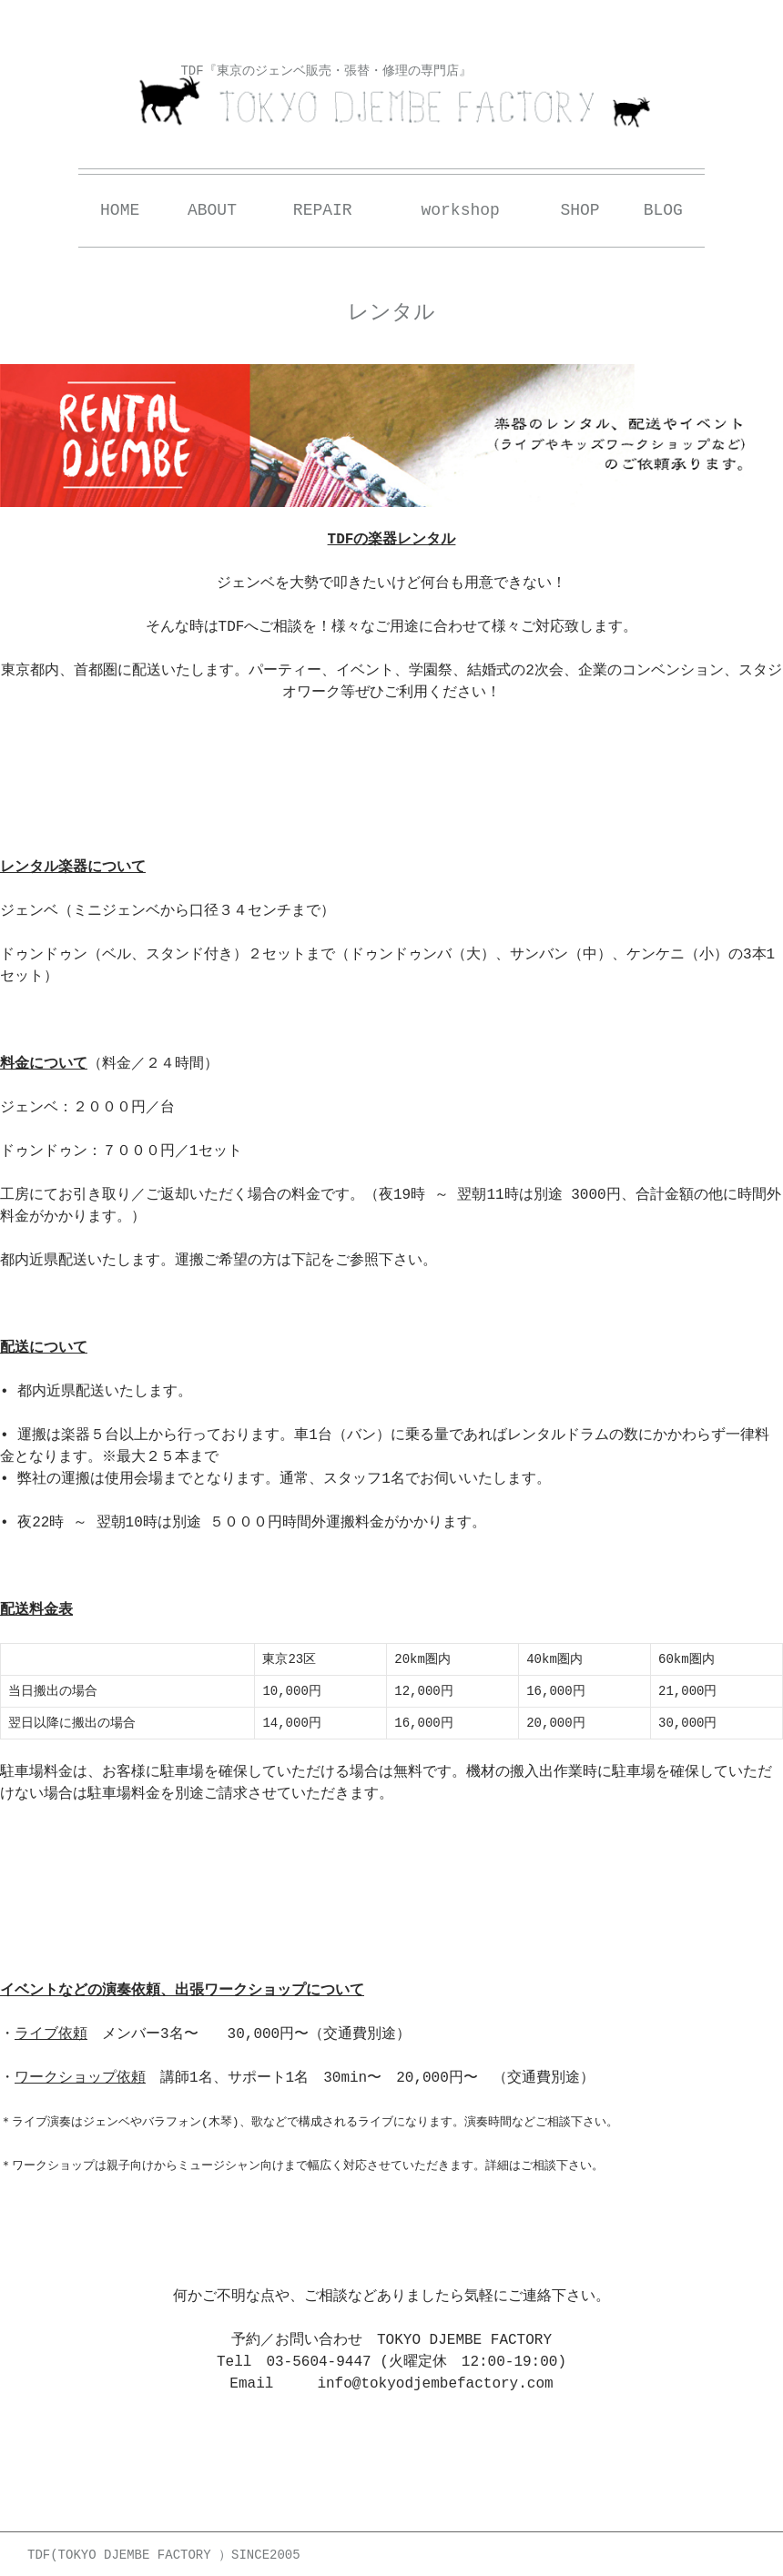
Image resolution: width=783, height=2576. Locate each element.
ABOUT (212, 210)
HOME (119, 210)
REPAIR (322, 210)
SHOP (579, 210)
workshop (460, 210)
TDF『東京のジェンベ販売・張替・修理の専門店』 (325, 71)
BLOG (663, 210)
